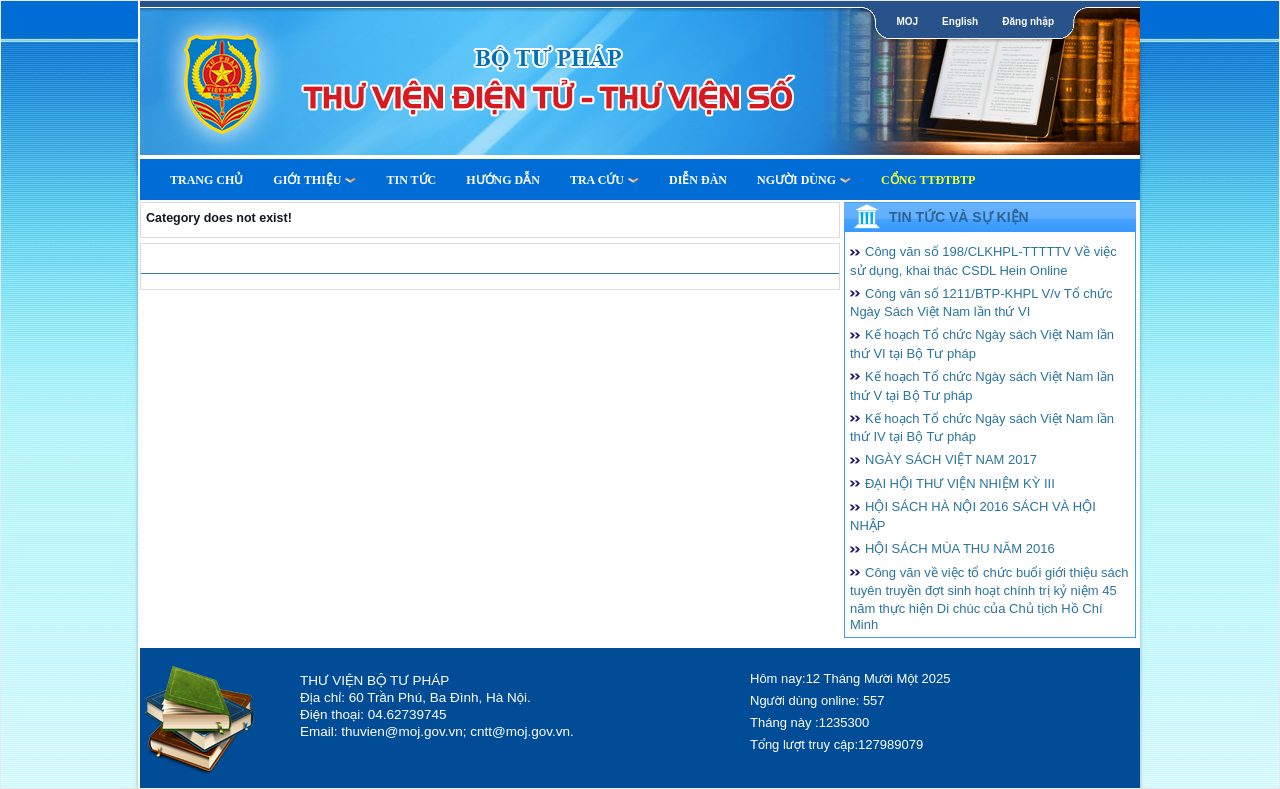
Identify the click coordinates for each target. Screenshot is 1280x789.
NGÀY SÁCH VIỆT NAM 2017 (951, 459)
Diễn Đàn (698, 180)
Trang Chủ (206, 180)
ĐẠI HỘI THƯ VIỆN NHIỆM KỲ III (960, 483)
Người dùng (804, 180)
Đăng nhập (1028, 21)
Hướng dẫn (503, 180)
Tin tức (411, 180)
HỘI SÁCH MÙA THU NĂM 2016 (960, 548)
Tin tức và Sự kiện (959, 217)
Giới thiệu (314, 180)
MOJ (907, 21)
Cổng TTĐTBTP (928, 180)
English (960, 21)
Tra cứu (604, 180)
